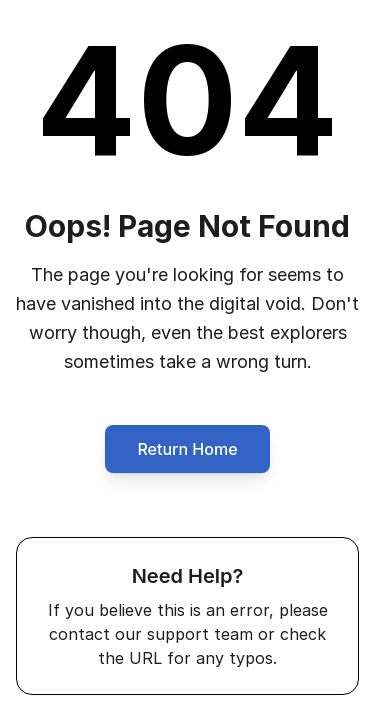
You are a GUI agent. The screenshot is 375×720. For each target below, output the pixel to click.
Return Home (187, 449)
